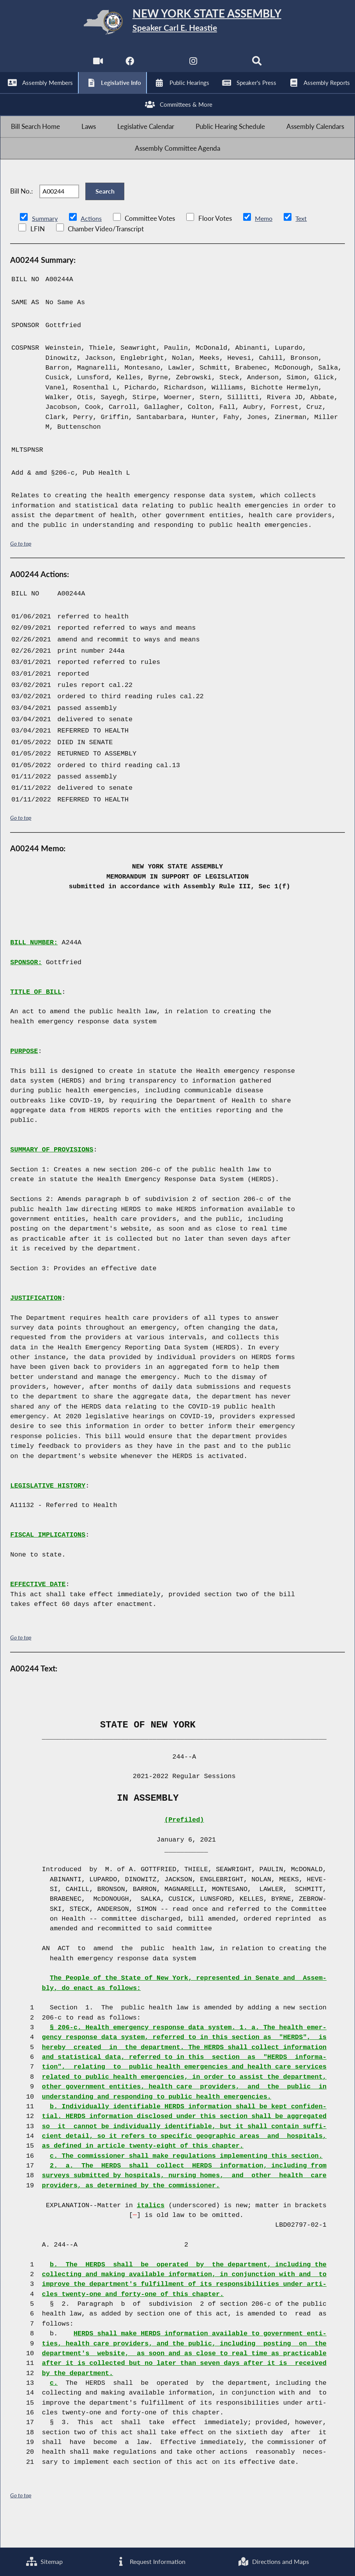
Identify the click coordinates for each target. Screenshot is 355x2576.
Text (304, 245)
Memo (266, 245)
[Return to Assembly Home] (177, 24)
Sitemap (44, 2561)
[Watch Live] (96, 66)
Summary (45, 245)
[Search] (258, 66)
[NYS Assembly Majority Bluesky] (226, 66)
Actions (92, 245)
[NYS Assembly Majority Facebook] (129, 66)
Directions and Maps (273, 2561)
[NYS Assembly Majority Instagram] (194, 66)
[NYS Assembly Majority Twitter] (161, 66)
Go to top (20, 570)
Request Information (149, 2561)
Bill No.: (21, 214)
